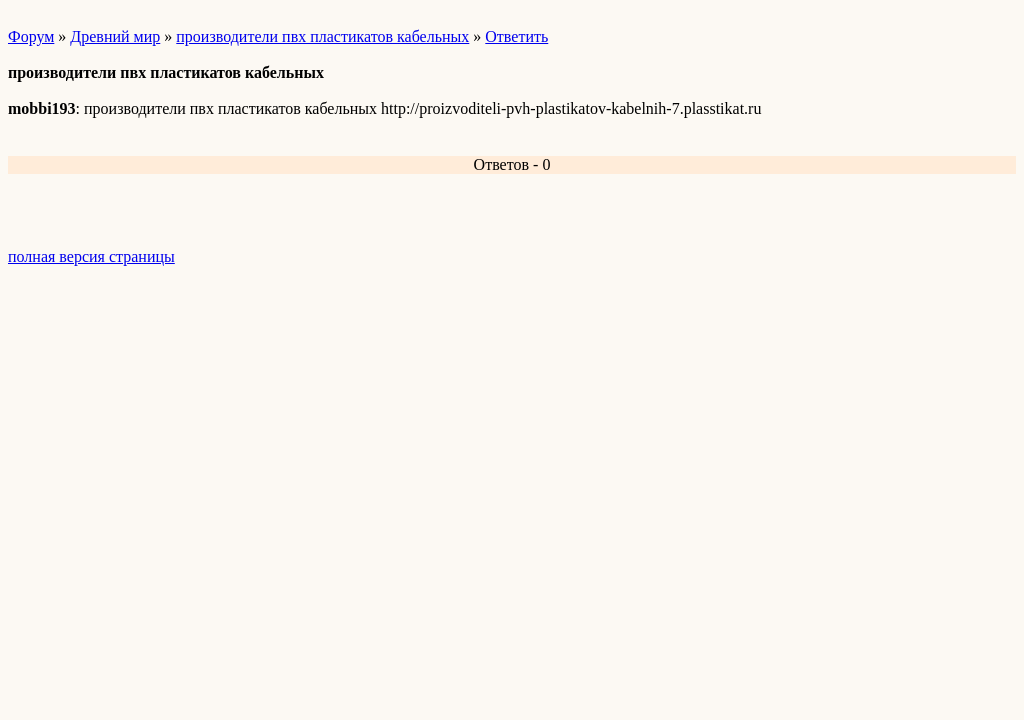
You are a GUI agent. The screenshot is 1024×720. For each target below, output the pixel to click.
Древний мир (115, 36)
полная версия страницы (91, 256)
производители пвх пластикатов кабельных (322, 36)
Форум (31, 36)
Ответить (516, 36)
